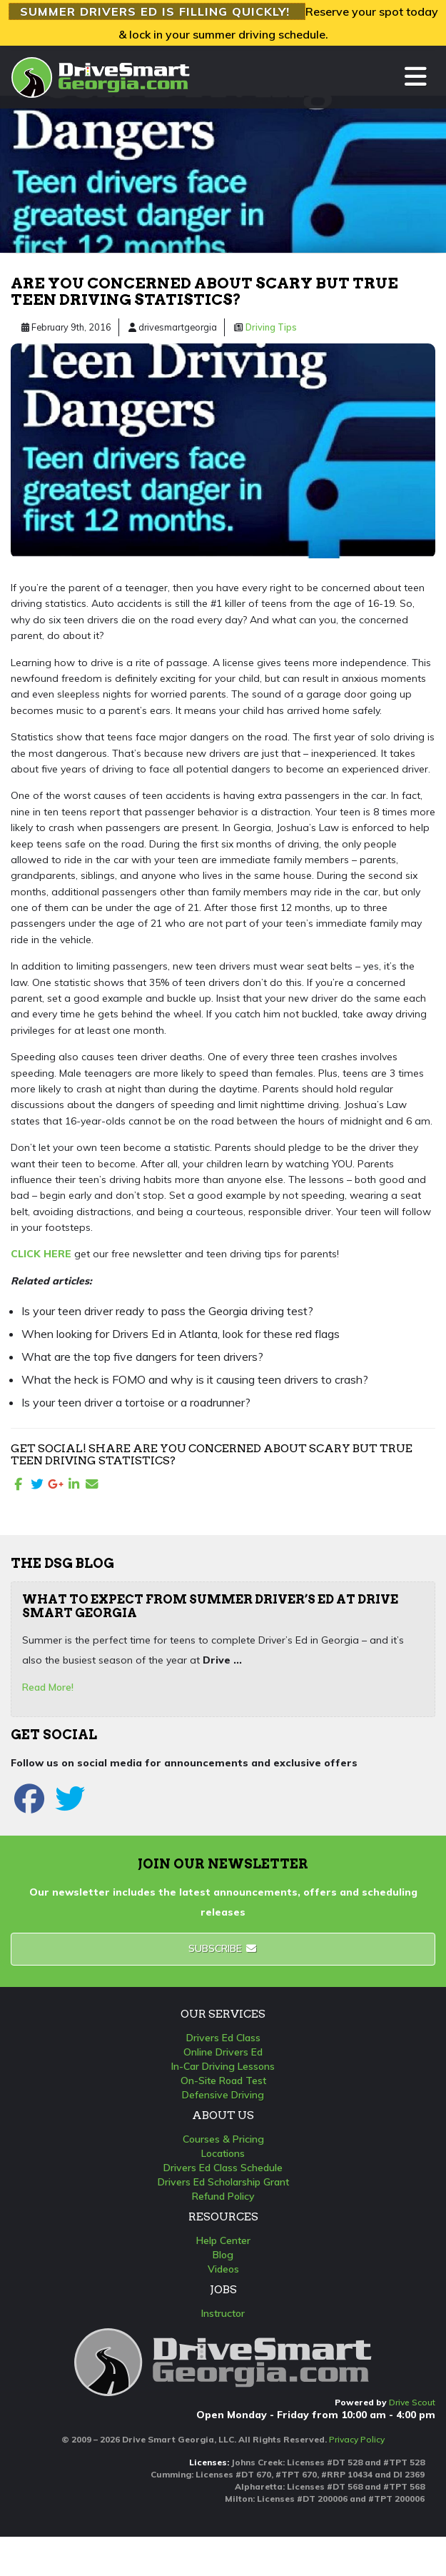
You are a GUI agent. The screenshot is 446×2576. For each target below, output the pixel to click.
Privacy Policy (357, 2439)
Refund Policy (223, 2196)
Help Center (223, 2240)
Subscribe (223, 1948)
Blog (223, 2254)
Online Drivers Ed (223, 2052)
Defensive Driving (223, 2094)
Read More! (48, 1687)
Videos (223, 2269)
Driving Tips (271, 327)
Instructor (223, 2313)
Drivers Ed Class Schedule (223, 2167)
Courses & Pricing (223, 2139)
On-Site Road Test (223, 2080)
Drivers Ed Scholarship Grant (223, 2181)
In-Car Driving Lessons (223, 2066)
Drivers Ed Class (223, 2037)
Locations (223, 2153)
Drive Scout (412, 2402)
